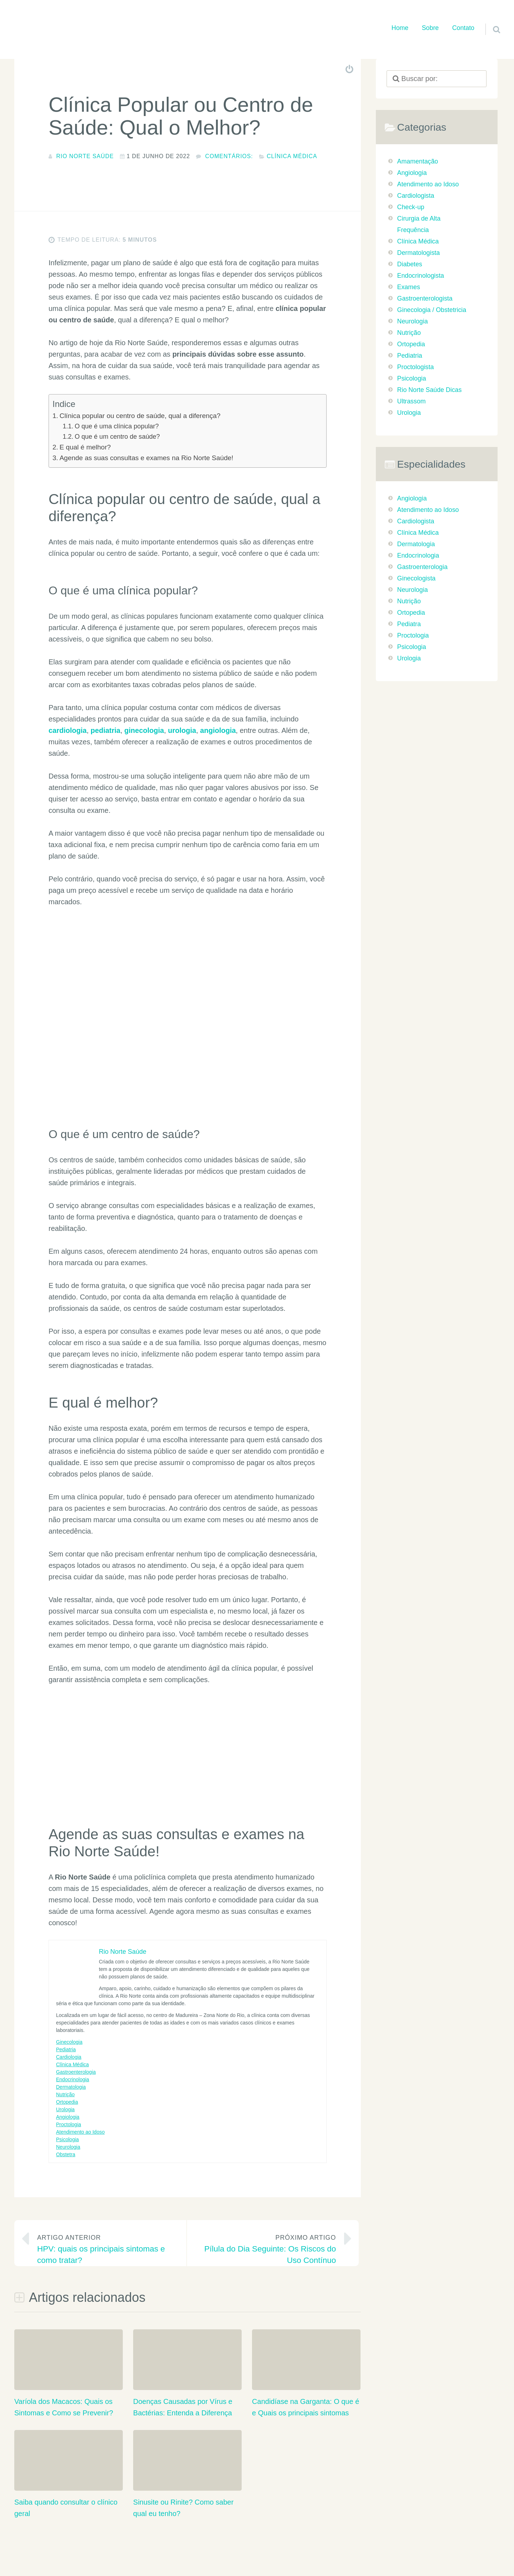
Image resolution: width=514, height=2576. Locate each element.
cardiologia (68, 732)
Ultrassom (411, 401)
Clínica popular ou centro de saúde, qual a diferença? (140, 417)
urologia (182, 732)
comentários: (229, 156)
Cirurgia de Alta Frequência (418, 224)
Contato (463, 27)
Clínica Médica (292, 156)
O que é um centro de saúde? (117, 438)
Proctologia (68, 2126)
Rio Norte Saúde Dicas (429, 389)
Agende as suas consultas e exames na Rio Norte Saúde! (146, 459)
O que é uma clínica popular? (117, 428)
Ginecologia (69, 2044)
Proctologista (415, 367)
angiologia (218, 732)
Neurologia (68, 2149)
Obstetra (65, 2156)
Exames (408, 287)
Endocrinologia (72, 2081)
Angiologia (67, 2119)
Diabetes (409, 264)
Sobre (430, 27)
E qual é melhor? (85, 449)
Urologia (65, 2111)
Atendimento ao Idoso (80, 2134)
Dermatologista (418, 252)
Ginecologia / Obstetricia (432, 309)
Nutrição (65, 2096)
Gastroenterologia (76, 2074)
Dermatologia (71, 2089)
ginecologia (144, 732)
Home (400, 27)
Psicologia (67, 2141)
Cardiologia (68, 2059)
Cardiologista (415, 195)
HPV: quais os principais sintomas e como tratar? (106, 2250)
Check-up (410, 207)
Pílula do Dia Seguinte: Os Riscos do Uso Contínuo (267, 2250)
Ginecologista (416, 578)
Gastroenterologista (425, 298)
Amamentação (417, 161)
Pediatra (409, 624)
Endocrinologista (420, 275)
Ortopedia (67, 2104)
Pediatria (66, 2051)
